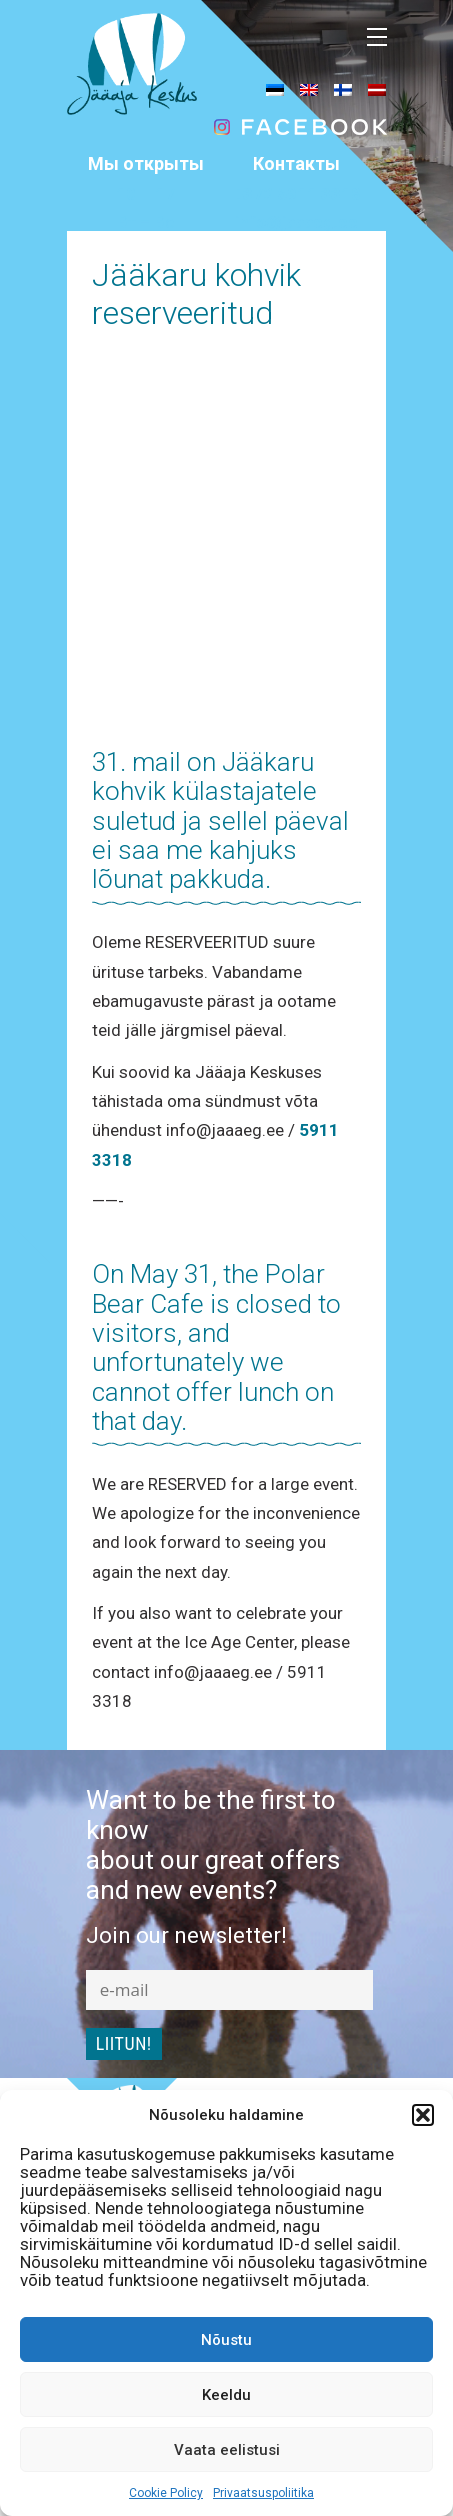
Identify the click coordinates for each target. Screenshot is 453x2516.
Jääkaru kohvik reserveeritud (196, 294)
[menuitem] (275, 89)
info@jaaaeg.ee (296, 222)
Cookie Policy (166, 2493)
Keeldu (226, 2395)
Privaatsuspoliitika (263, 2493)
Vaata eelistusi (227, 2450)
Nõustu (226, 2340)
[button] (423, 2115)
